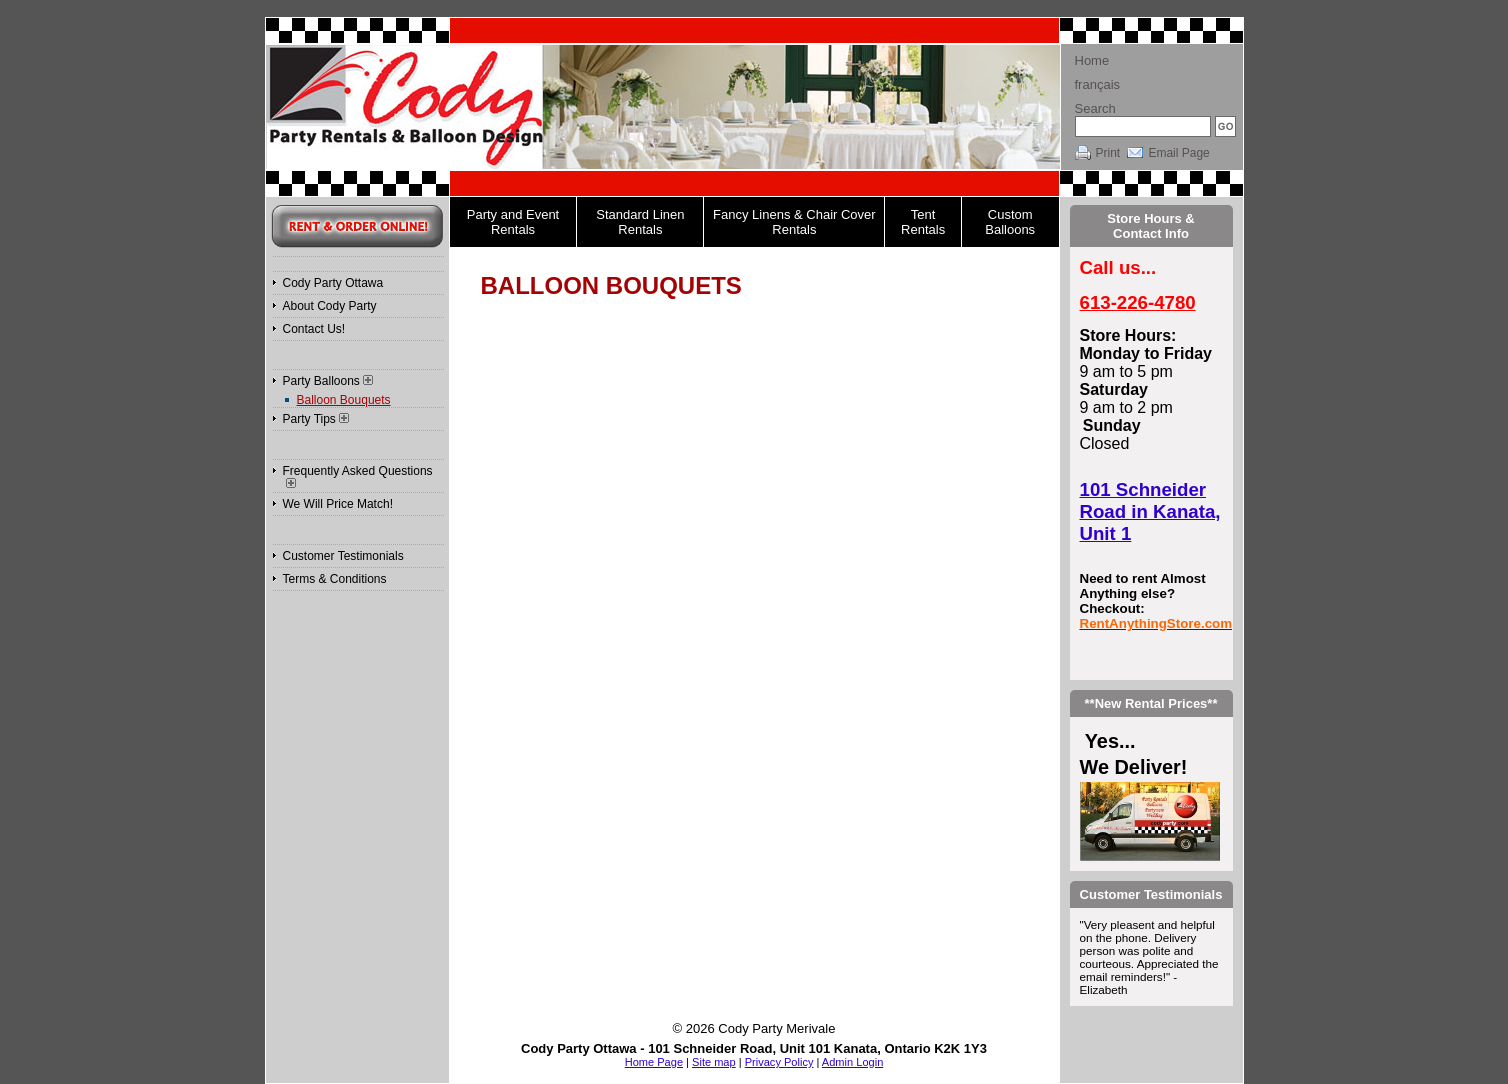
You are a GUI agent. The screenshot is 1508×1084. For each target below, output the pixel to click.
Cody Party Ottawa (333, 283)
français (1098, 84)
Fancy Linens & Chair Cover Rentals (794, 222)
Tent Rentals (923, 222)
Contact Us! (314, 329)
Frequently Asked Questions (358, 476)
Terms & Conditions (335, 579)
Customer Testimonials (343, 556)
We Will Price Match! (338, 504)
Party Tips (316, 419)
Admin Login (852, 1062)
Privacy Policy (779, 1062)
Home (1092, 60)
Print (1108, 153)
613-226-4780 (1138, 302)
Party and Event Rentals (513, 222)
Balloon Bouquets (344, 400)
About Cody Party (330, 306)
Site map (714, 1062)
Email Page (1178, 153)
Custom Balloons (1010, 222)
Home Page (654, 1062)
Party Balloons (328, 381)
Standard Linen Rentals (640, 222)
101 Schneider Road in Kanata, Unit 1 (1150, 511)
